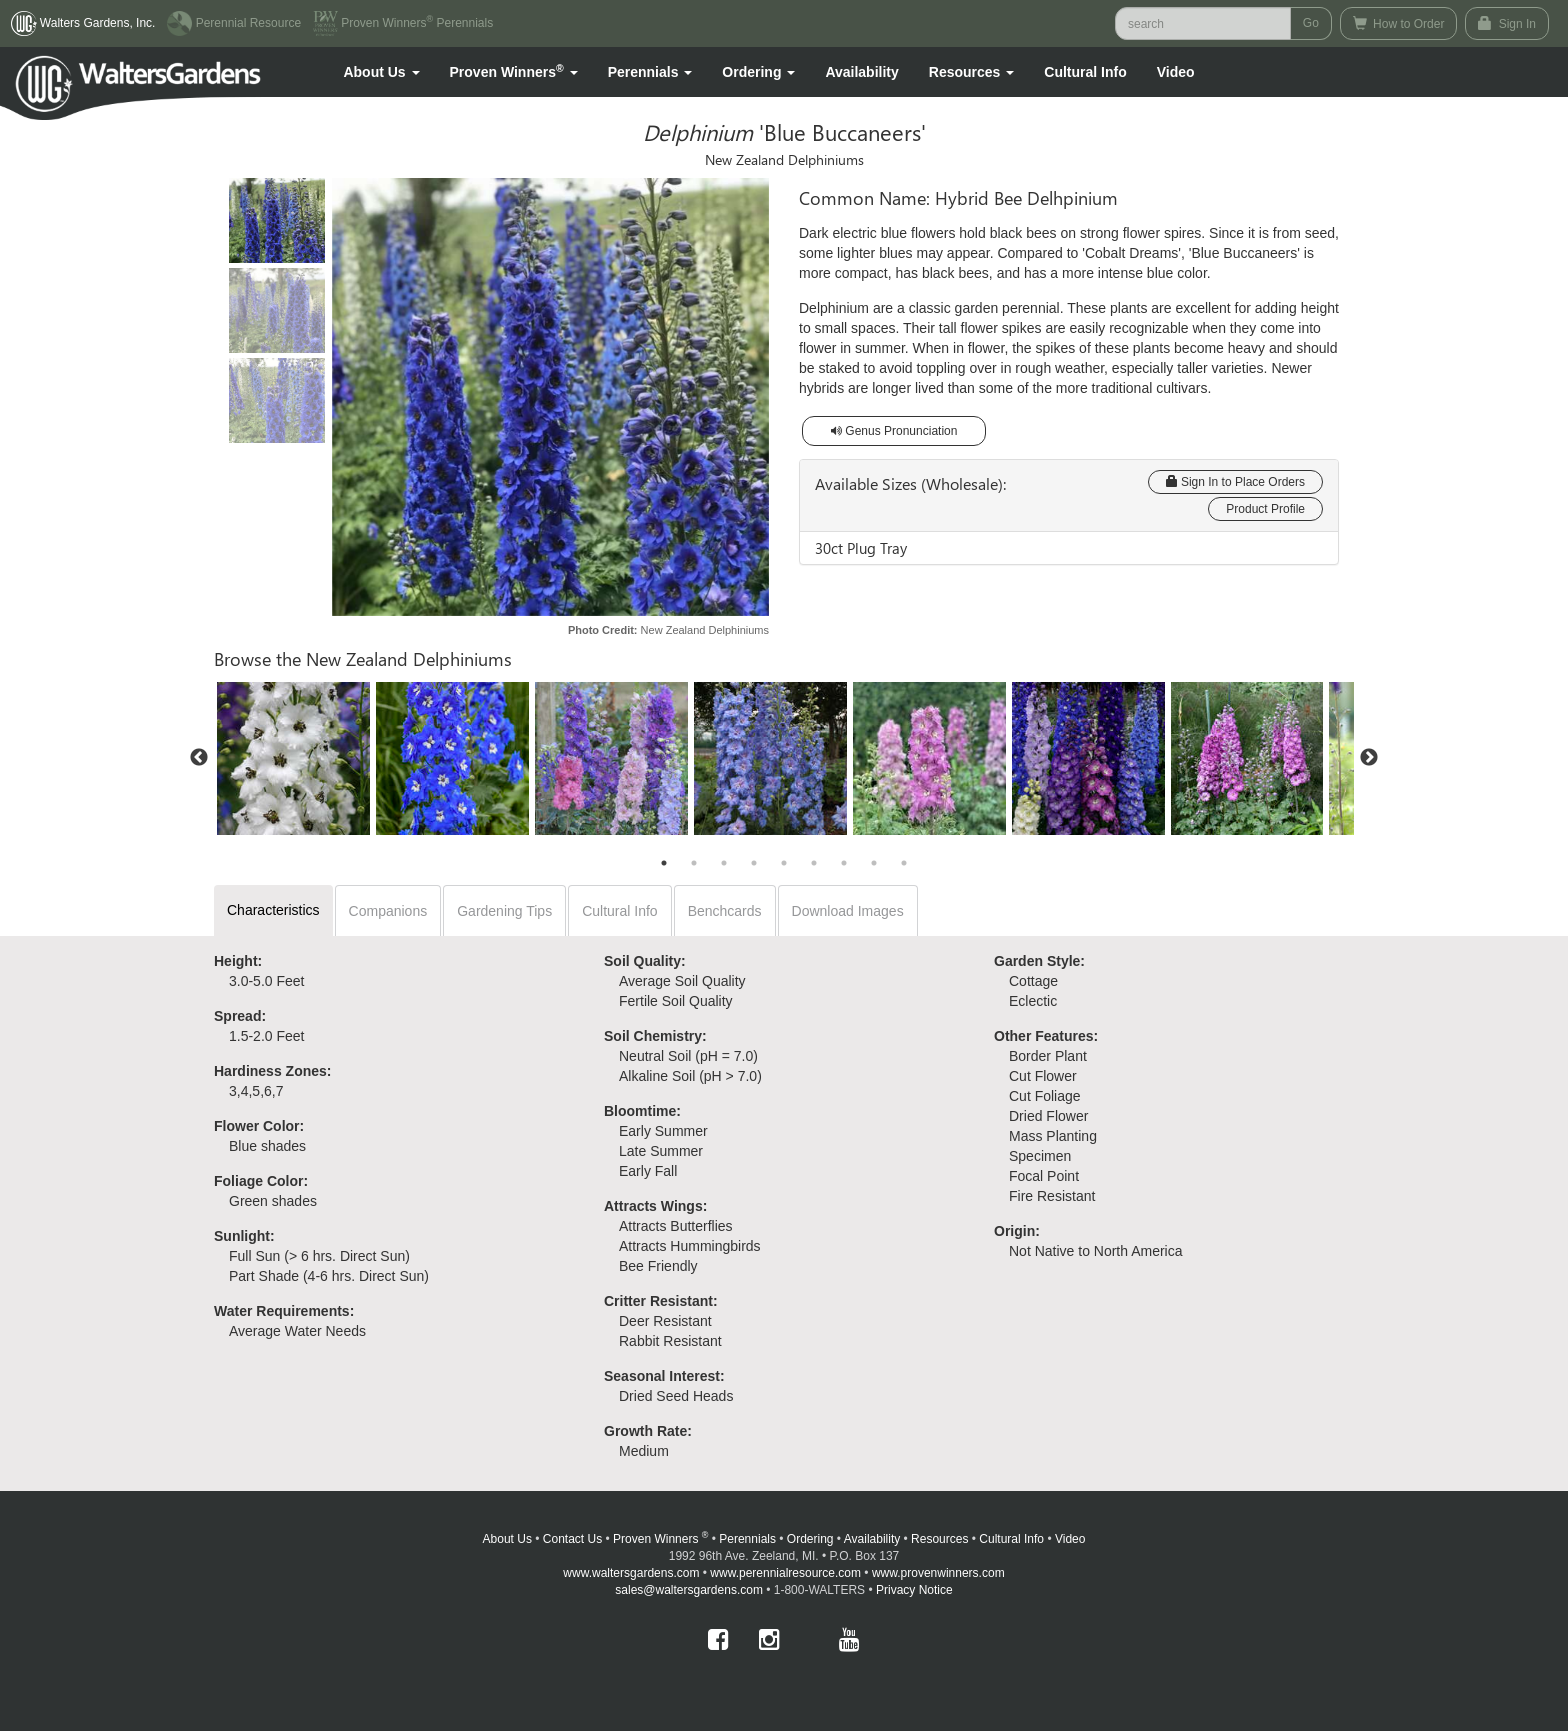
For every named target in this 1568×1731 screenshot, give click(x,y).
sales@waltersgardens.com (689, 1590)
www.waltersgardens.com (631, 1573)
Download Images (848, 911)
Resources (939, 1539)
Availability (861, 72)
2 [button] (694, 863)
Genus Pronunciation (894, 431)
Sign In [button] (1507, 23)
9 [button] (904, 863)
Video (1070, 1539)
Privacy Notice (914, 1590)
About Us (507, 1539)
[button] (381, 72)
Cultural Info (1085, 72)
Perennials (747, 1539)
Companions (388, 911)
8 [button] (874, 863)
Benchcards (725, 911)
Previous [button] (199, 758)
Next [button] (1369, 758)
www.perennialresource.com (785, 1573)
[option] (293, 758)
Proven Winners (660, 1539)
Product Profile (1265, 509)
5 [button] (784, 863)
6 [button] (814, 863)
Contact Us (572, 1539)
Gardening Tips (504, 911)
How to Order (1399, 23)
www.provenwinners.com (938, 1573)
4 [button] (754, 863)
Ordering (810, 1539)
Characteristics (273, 910)
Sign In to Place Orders (1235, 482)
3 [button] (724, 863)
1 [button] (664, 863)
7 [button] (844, 863)
